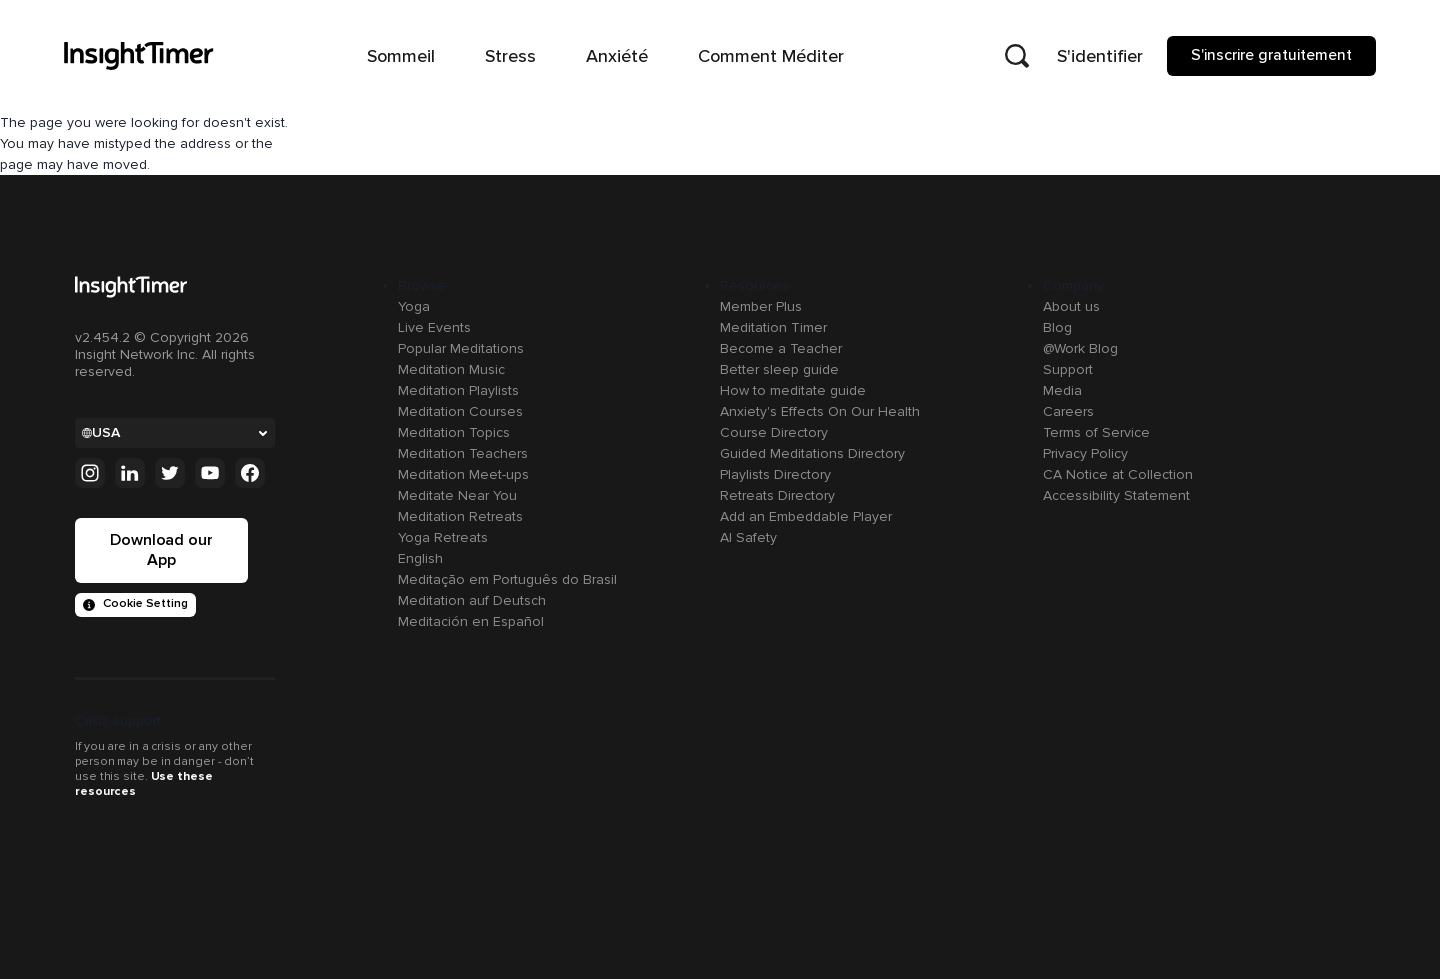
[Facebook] (250, 473)
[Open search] (1017, 56)
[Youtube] (210, 473)
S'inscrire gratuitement (1271, 55)
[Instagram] (90, 473)
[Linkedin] (130, 473)
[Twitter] (170, 473)
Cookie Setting (135, 603)
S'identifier (1100, 56)
